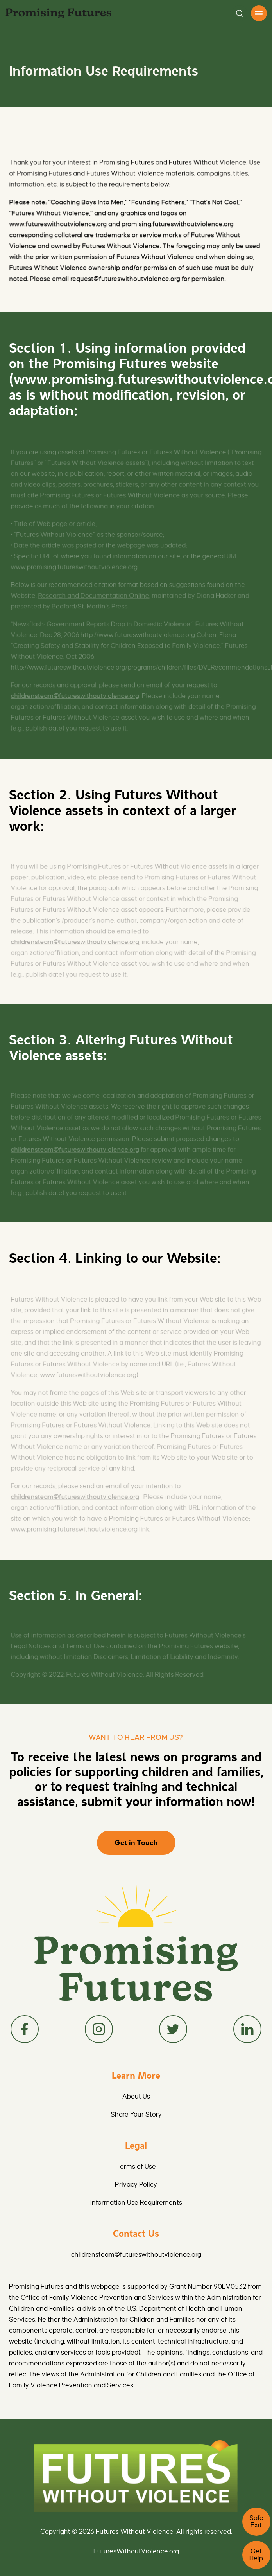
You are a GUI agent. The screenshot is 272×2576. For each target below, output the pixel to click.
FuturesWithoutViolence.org (136, 2551)
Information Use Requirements (136, 2202)
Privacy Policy (136, 2184)
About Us (136, 2096)
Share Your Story (136, 2114)
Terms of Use (136, 2166)
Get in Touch (136, 1843)
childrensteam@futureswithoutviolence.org (136, 2254)
